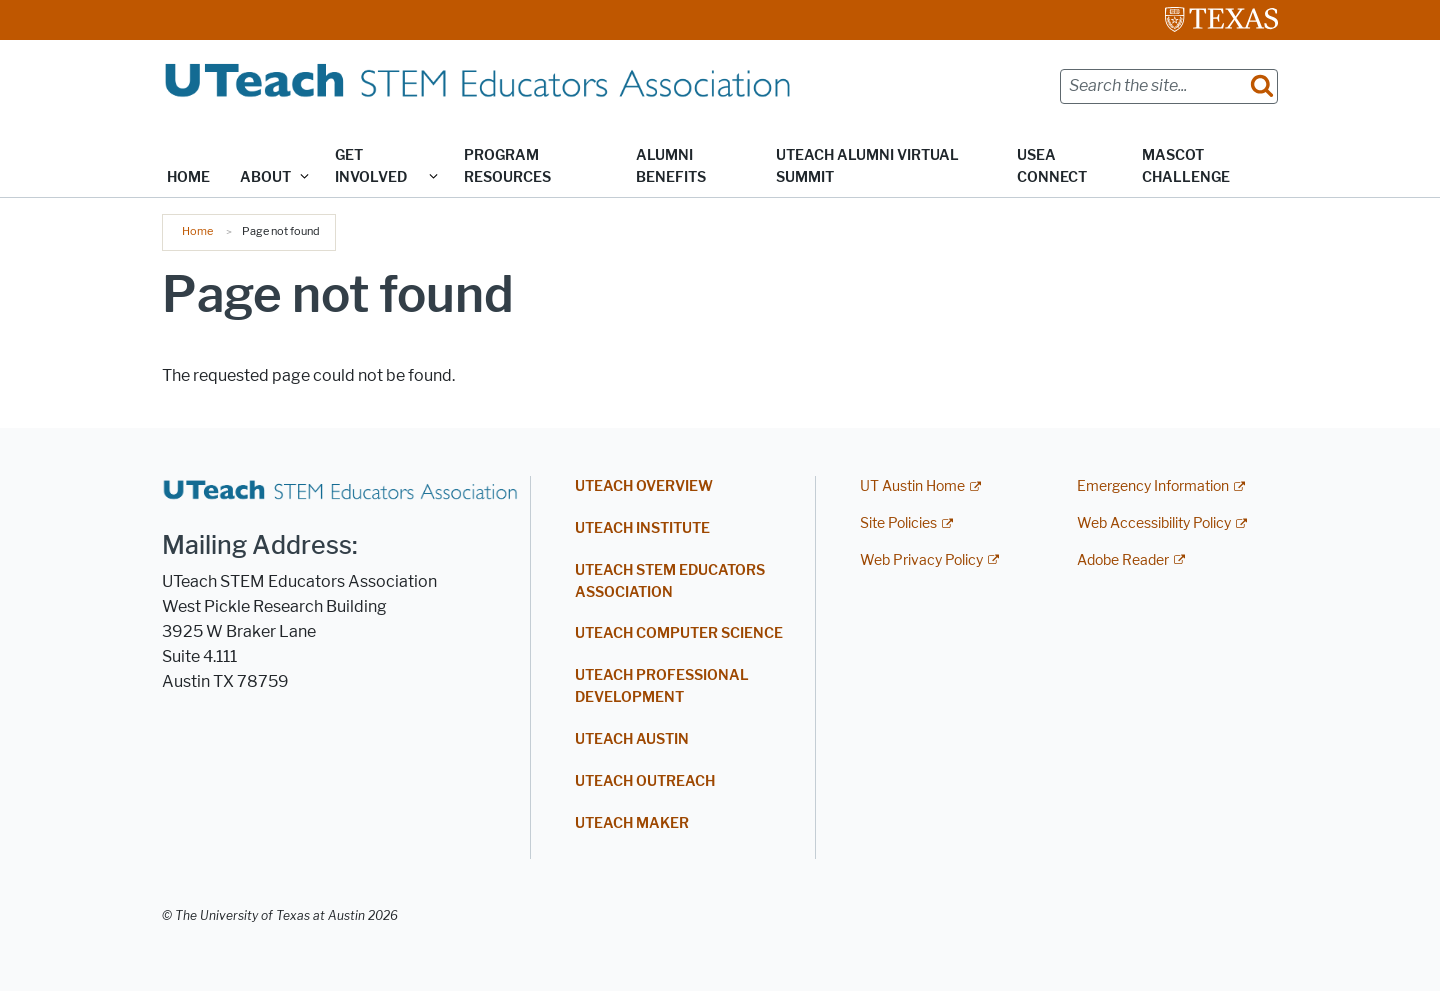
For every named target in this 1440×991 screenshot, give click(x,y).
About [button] (265, 177)
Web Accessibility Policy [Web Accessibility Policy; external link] (1154, 523)
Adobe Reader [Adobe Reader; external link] (1123, 560)
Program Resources (507, 166)
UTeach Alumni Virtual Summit (867, 166)
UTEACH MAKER (632, 823)
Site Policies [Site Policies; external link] (898, 523)
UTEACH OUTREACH (645, 781)
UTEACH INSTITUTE (642, 528)
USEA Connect (1052, 166)
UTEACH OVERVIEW (644, 486)
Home (188, 177)
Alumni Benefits (671, 166)
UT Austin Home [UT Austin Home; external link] (912, 486)
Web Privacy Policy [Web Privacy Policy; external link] (921, 560)
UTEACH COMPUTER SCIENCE (679, 633)
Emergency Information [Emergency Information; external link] (1153, 486)
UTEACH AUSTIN (632, 739)
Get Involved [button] (371, 166)
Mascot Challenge (1186, 166)
